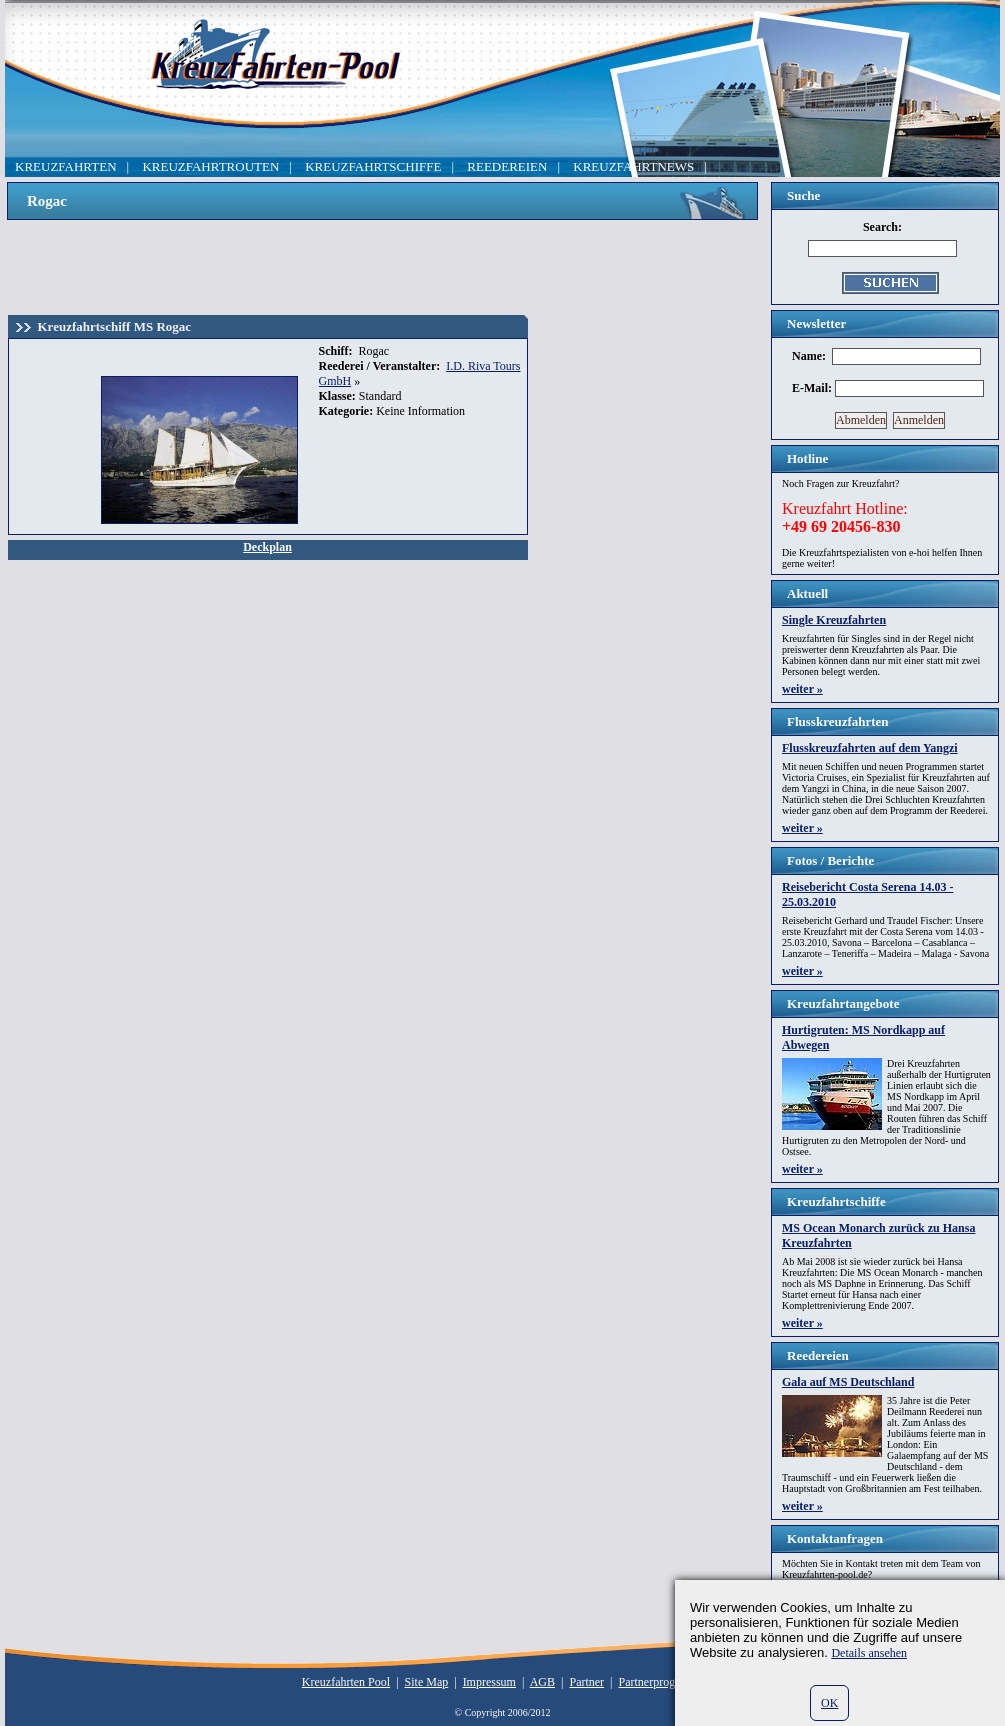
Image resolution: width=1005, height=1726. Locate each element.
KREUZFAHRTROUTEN (210, 166)
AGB (542, 1682)
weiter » (802, 689)
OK (829, 1703)
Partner (586, 1682)
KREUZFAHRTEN (66, 166)
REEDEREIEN (507, 166)
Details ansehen (869, 1653)
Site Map (427, 1682)
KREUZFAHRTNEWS (633, 166)
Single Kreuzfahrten (834, 620)
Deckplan (267, 547)
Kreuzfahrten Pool (346, 1682)
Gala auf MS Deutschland (848, 1382)
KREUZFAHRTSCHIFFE (373, 166)
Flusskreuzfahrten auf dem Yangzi (870, 748)
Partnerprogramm (661, 1682)
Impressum (489, 1682)
